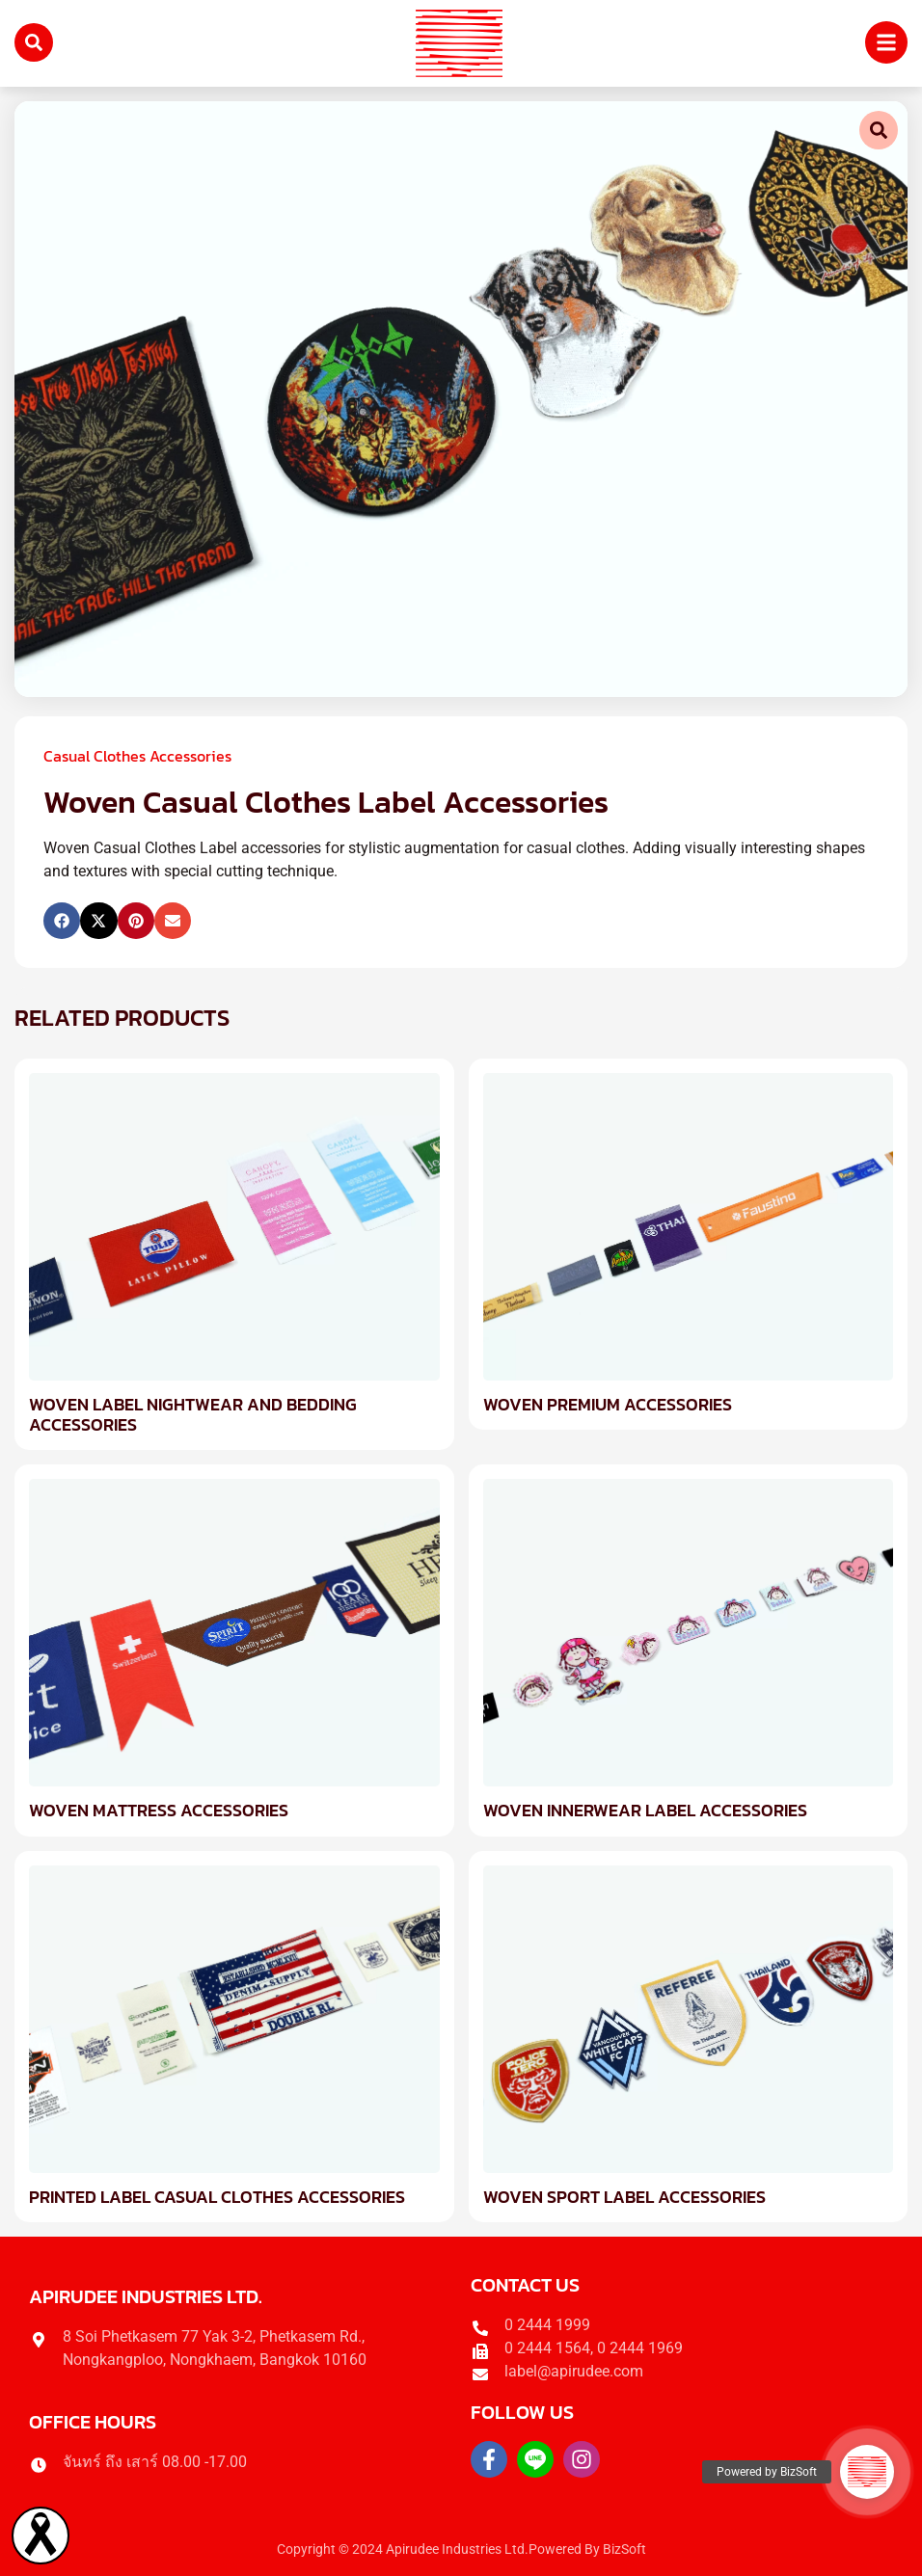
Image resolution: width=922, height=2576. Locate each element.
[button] (61, 920)
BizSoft (624, 2549)
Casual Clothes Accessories (137, 755)
